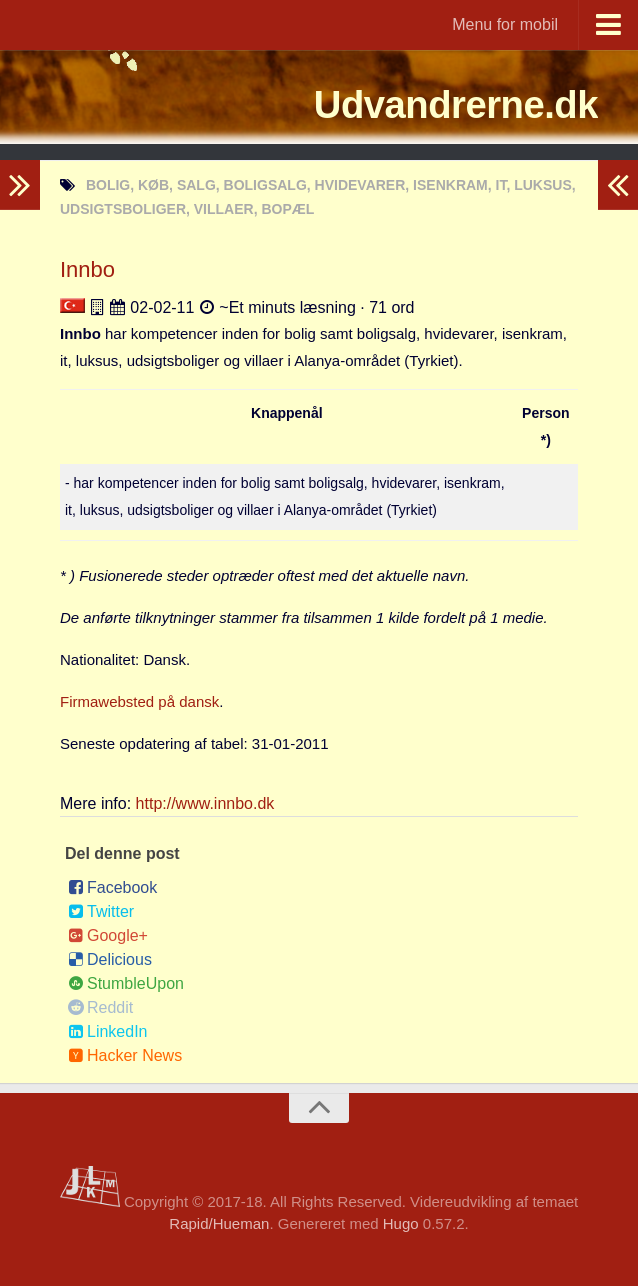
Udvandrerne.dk (441, 104)
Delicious (110, 959)
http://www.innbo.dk (205, 803)
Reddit (100, 1007)
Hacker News (125, 1055)
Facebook (112, 887)
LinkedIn (108, 1031)
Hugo (401, 1223)
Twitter (101, 911)
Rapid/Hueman (219, 1223)
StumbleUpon (126, 983)
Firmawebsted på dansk (139, 701)
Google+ (108, 935)
